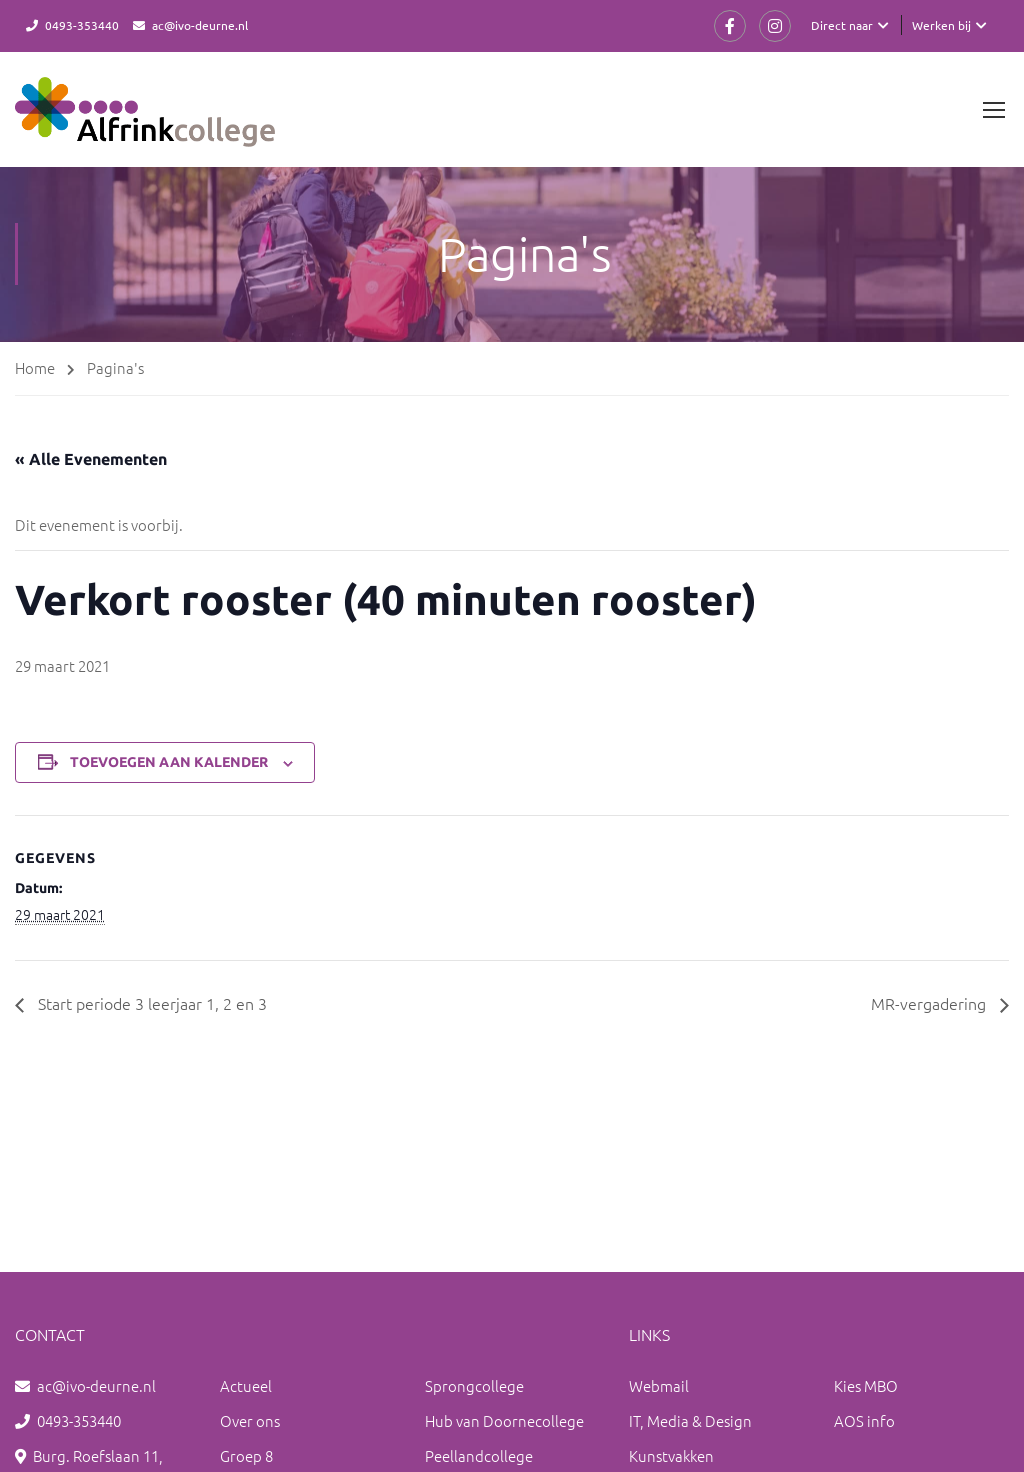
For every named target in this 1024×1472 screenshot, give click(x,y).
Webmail (659, 1385)
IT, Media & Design (690, 1420)
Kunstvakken (671, 1455)
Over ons (250, 1420)
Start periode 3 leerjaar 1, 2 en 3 (150, 1003)
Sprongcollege (474, 1385)
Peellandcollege (479, 1455)
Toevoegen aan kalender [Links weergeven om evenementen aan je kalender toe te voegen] (169, 762)
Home (35, 367)
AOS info (864, 1420)
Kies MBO (866, 1385)
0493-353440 (82, 25)
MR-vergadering (930, 1003)
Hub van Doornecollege (504, 1420)
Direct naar (842, 25)
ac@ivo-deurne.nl (200, 25)
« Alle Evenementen (91, 459)
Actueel (246, 1385)
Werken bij (941, 25)
